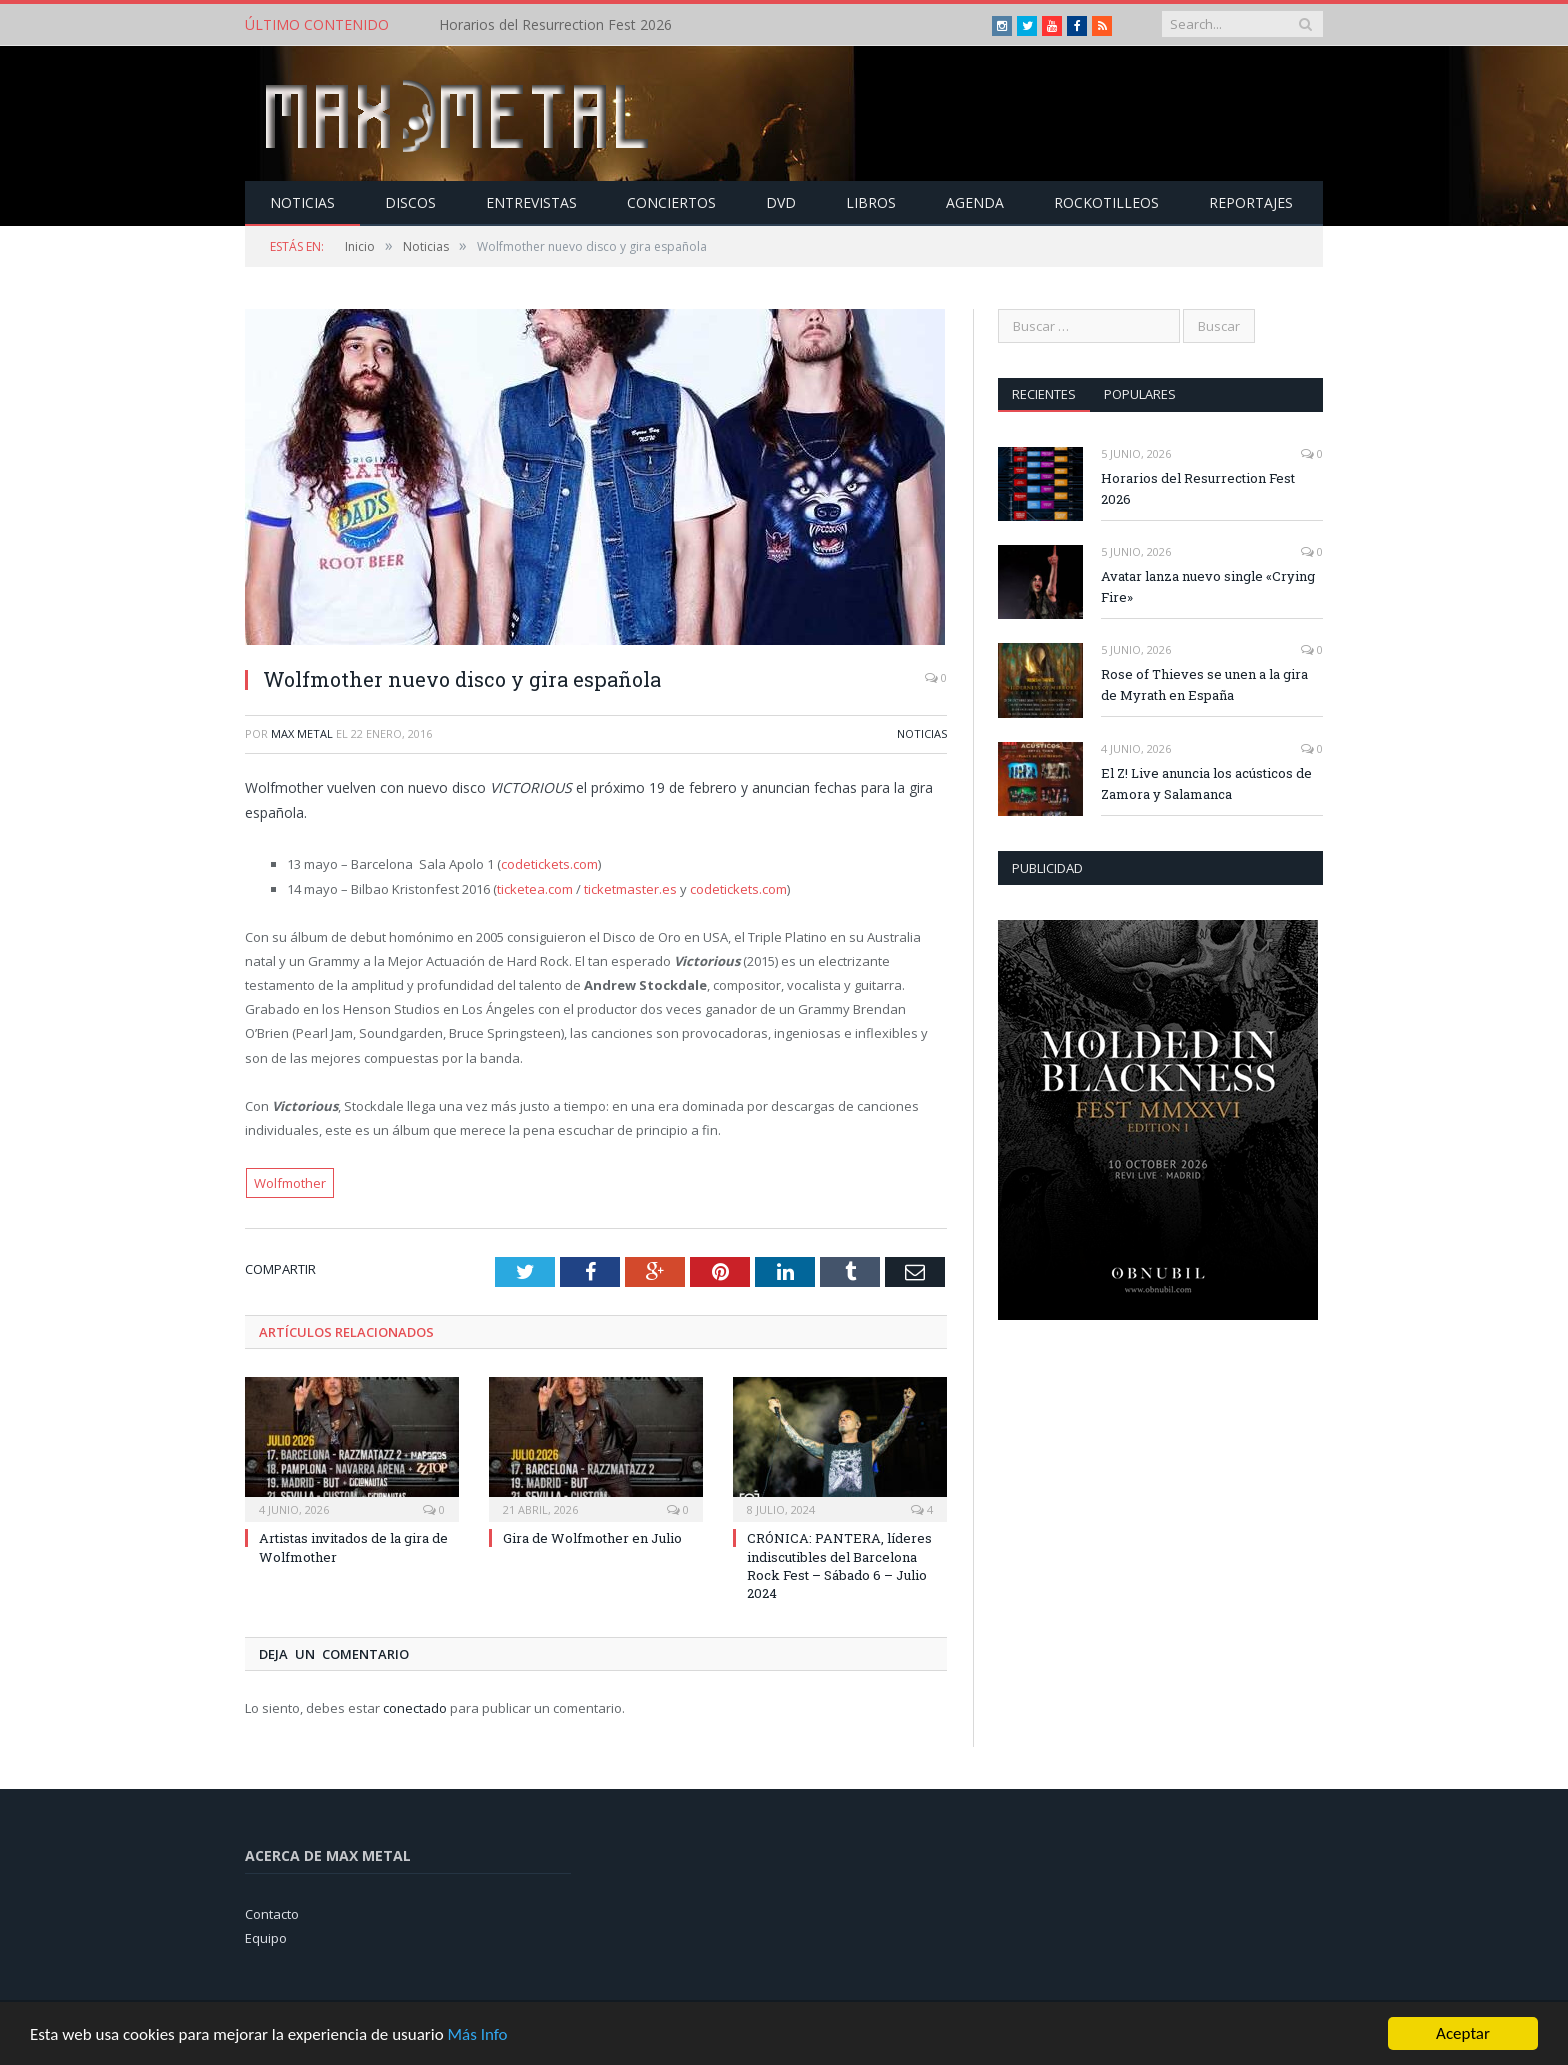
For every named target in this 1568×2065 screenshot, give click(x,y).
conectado (415, 1708)
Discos (410, 202)
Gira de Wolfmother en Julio (592, 1538)
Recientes (1044, 394)
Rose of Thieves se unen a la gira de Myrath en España (1204, 684)
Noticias (302, 202)
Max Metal (302, 733)
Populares (1140, 394)
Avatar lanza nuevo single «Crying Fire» (1208, 586)
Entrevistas (531, 202)
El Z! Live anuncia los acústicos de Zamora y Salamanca (1206, 783)
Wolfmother (290, 1183)
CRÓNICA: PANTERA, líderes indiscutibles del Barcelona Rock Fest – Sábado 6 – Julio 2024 (839, 1565)
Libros (871, 202)
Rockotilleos (1106, 202)
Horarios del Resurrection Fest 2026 (555, 25)
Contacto (272, 1914)
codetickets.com (549, 864)
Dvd (781, 202)
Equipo (266, 1938)
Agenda (975, 202)
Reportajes (1251, 202)
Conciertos (671, 202)
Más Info (477, 2034)
